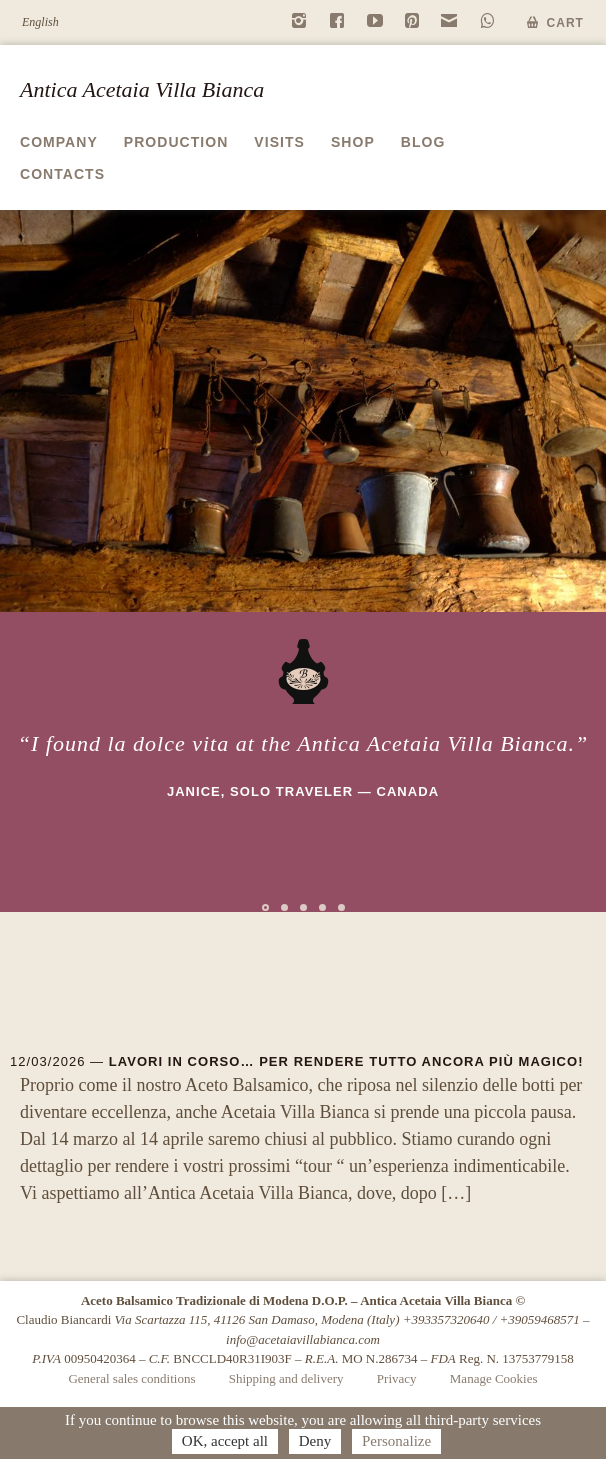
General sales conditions (131, 1378)
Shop (353, 142)
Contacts (62, 174)
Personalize (396, 1441)
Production (176, 142)
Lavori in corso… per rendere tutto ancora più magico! (346, 1061)
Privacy (397, 1378)
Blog (423, 142)
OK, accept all (225, 1441)
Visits (279, 142)
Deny (315, 1441)
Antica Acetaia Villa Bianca (142, 89)
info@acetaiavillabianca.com (303, 1339)
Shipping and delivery (286, 1378)
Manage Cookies (494, 1378)
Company (59, 142)
